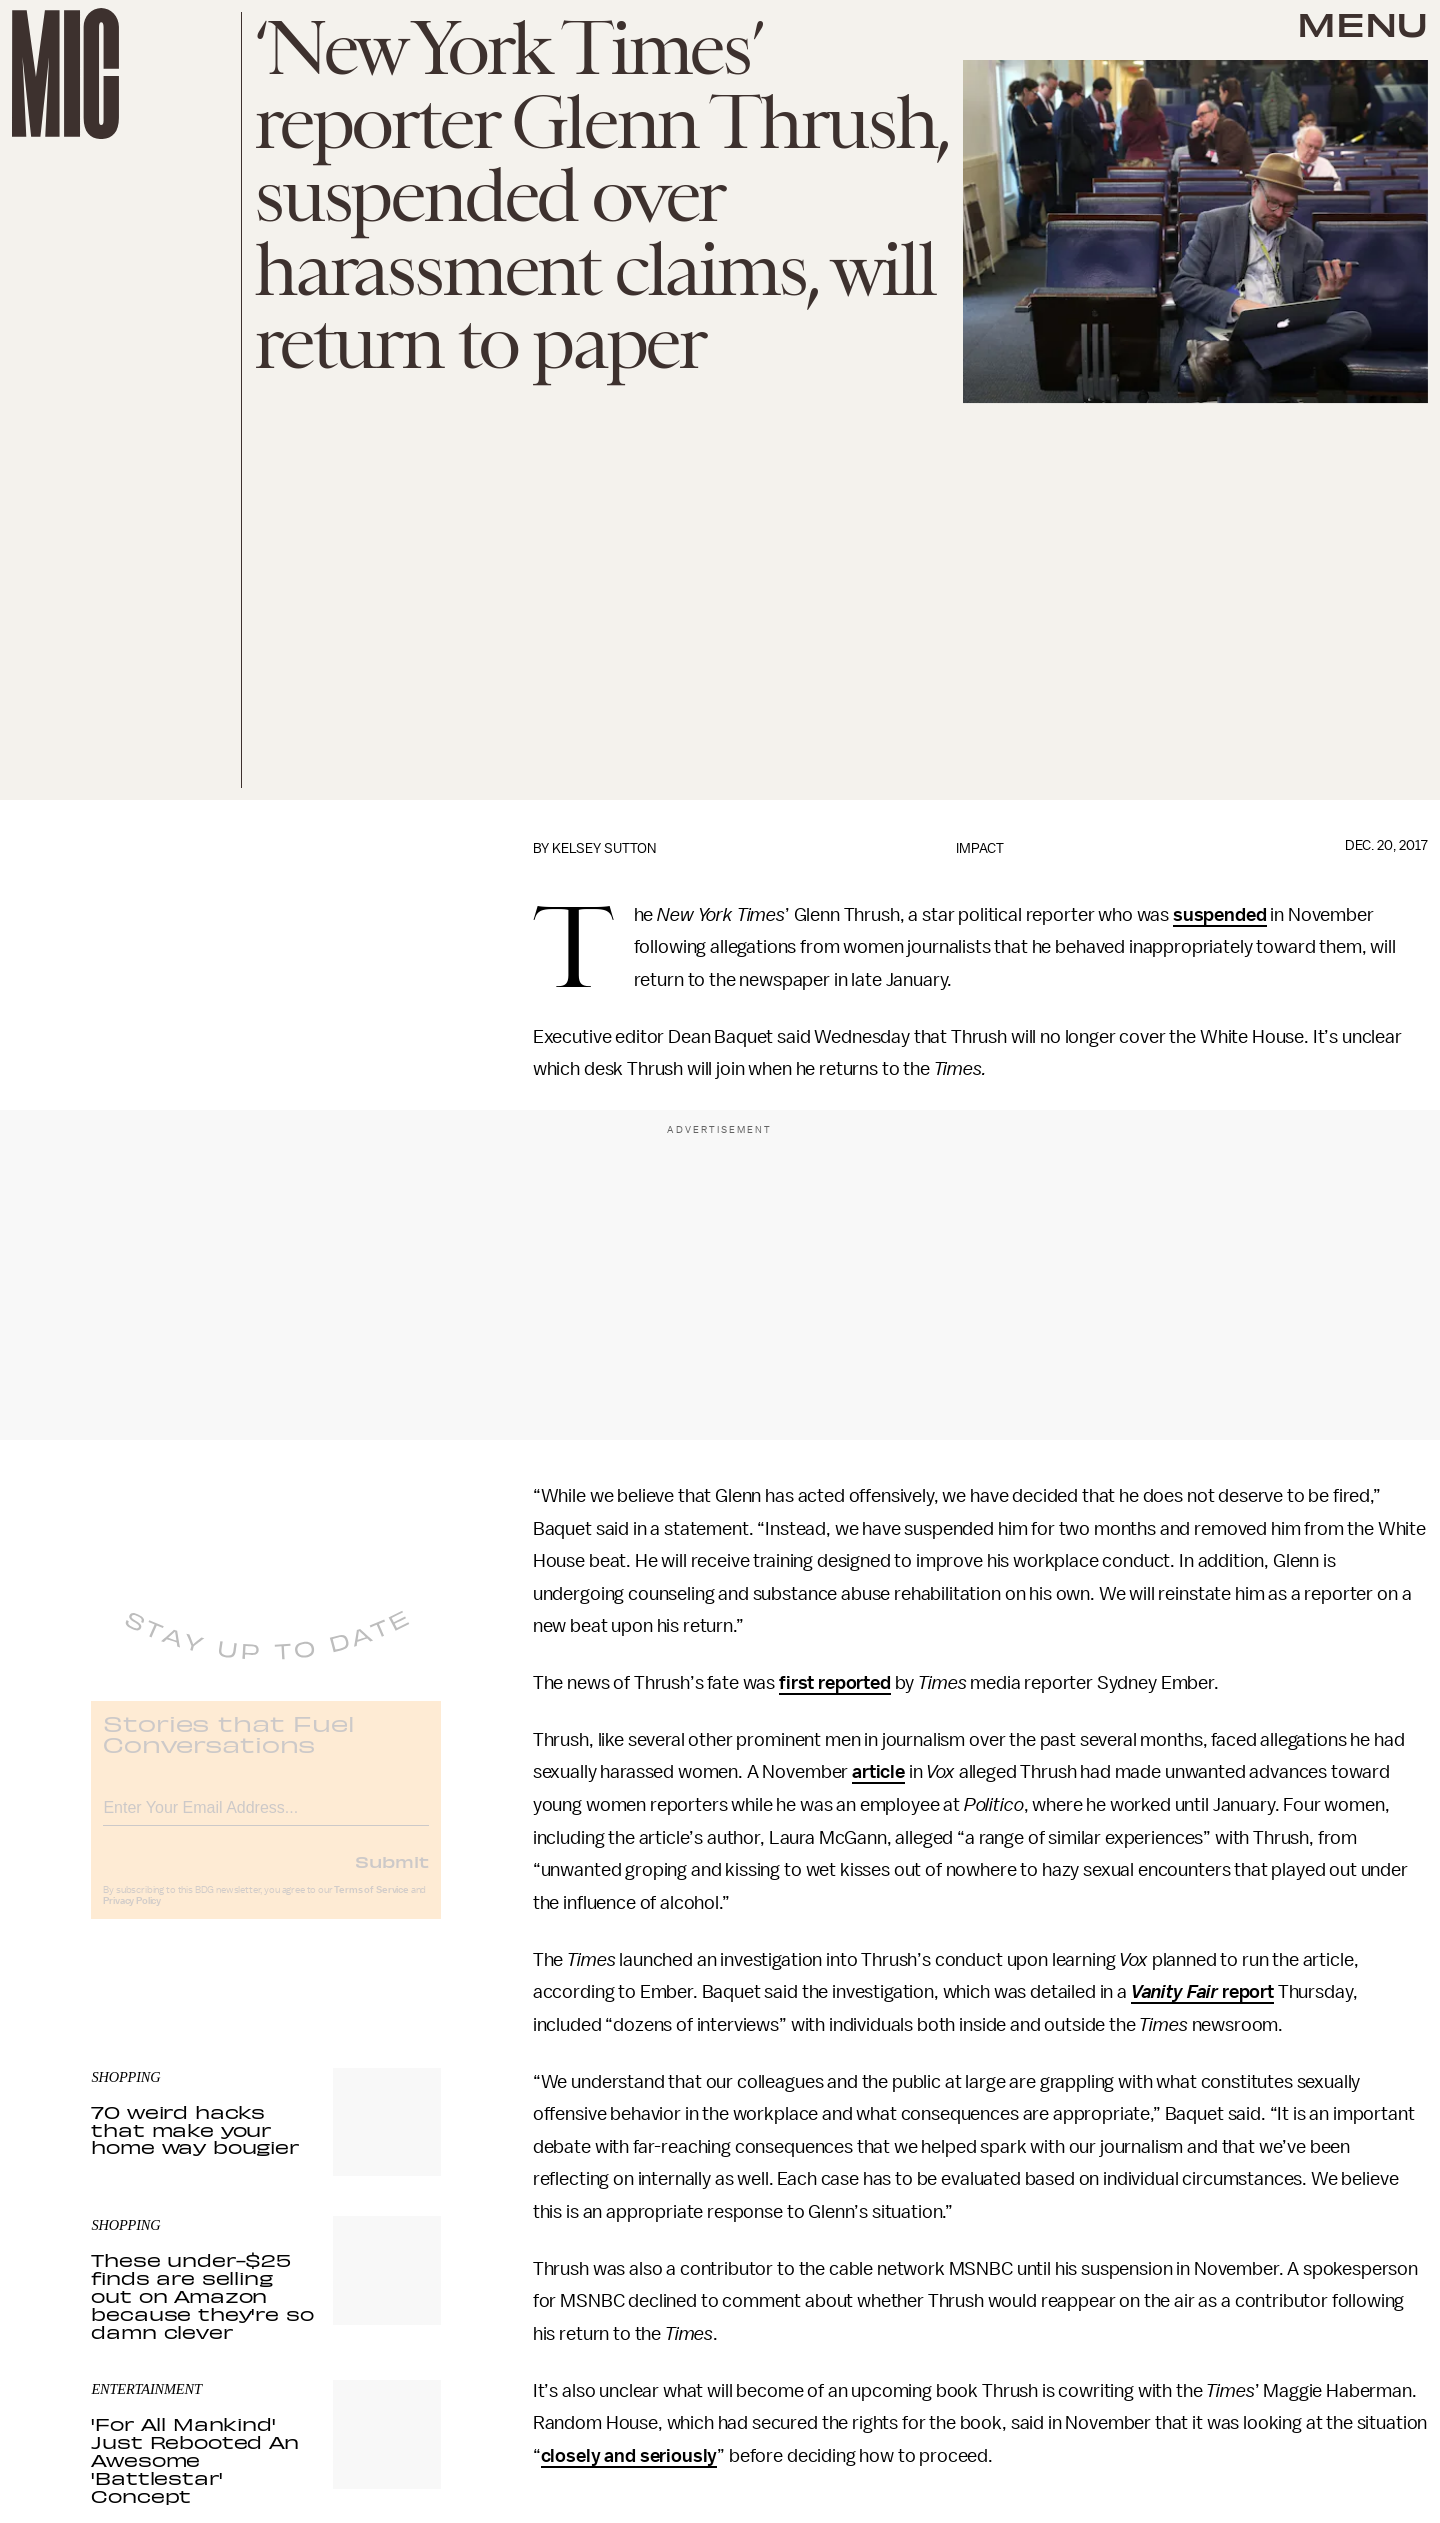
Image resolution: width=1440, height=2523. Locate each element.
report (1246, 1992)
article (878, 1772)
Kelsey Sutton (604, 848)
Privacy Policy (132, 1916)
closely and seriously (629, 2456)
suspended (1220, 915)
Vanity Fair (1174, 1992)
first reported (835, 1683)
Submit (392, 1876)
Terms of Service (371, 1905)
